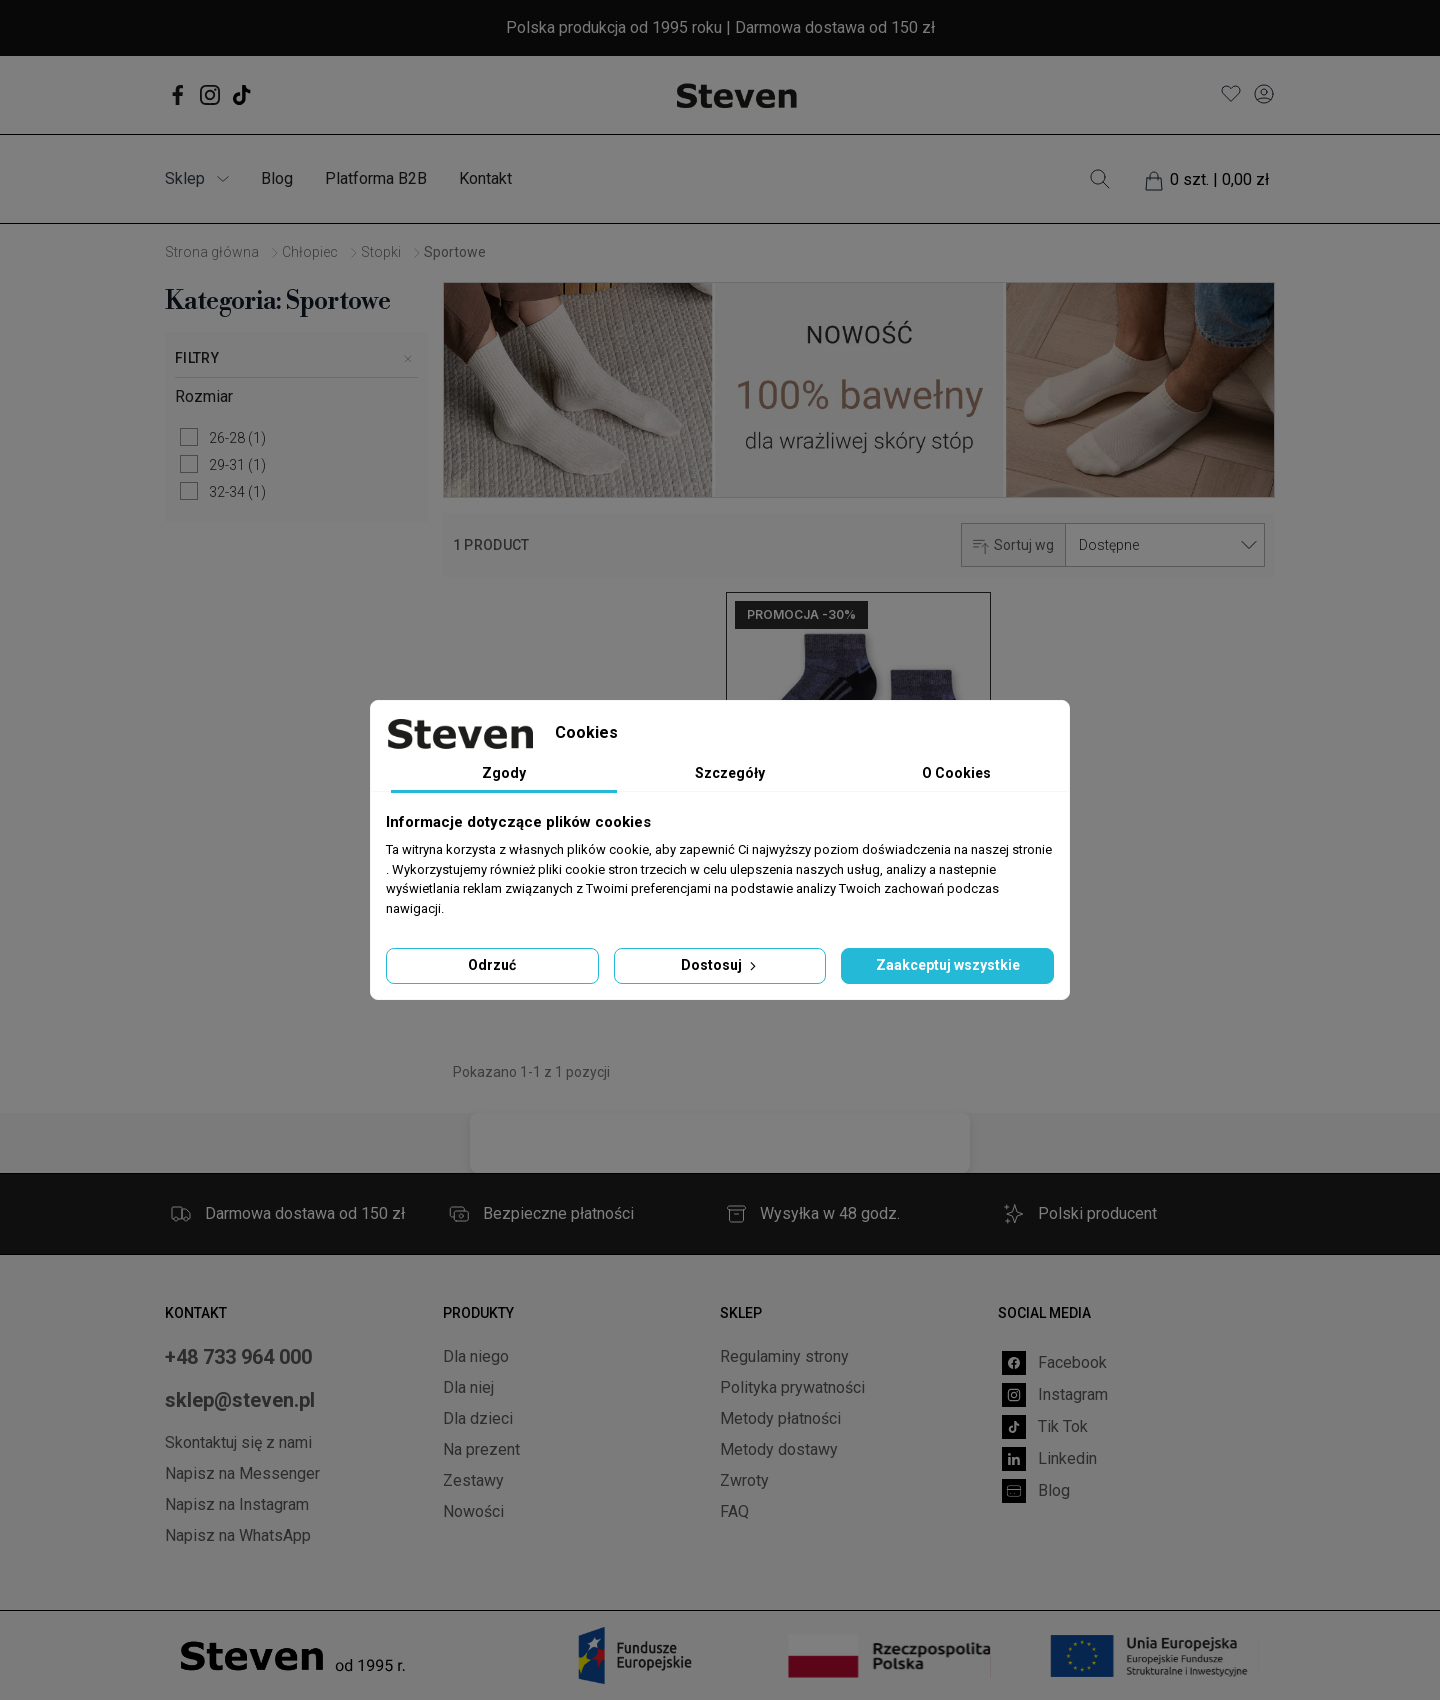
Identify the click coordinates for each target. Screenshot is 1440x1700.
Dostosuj (720, 965)
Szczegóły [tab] (730, 773)
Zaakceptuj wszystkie (948, 965)
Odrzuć (492, 965)
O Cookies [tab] (956, 773)
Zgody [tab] (504, 773)
